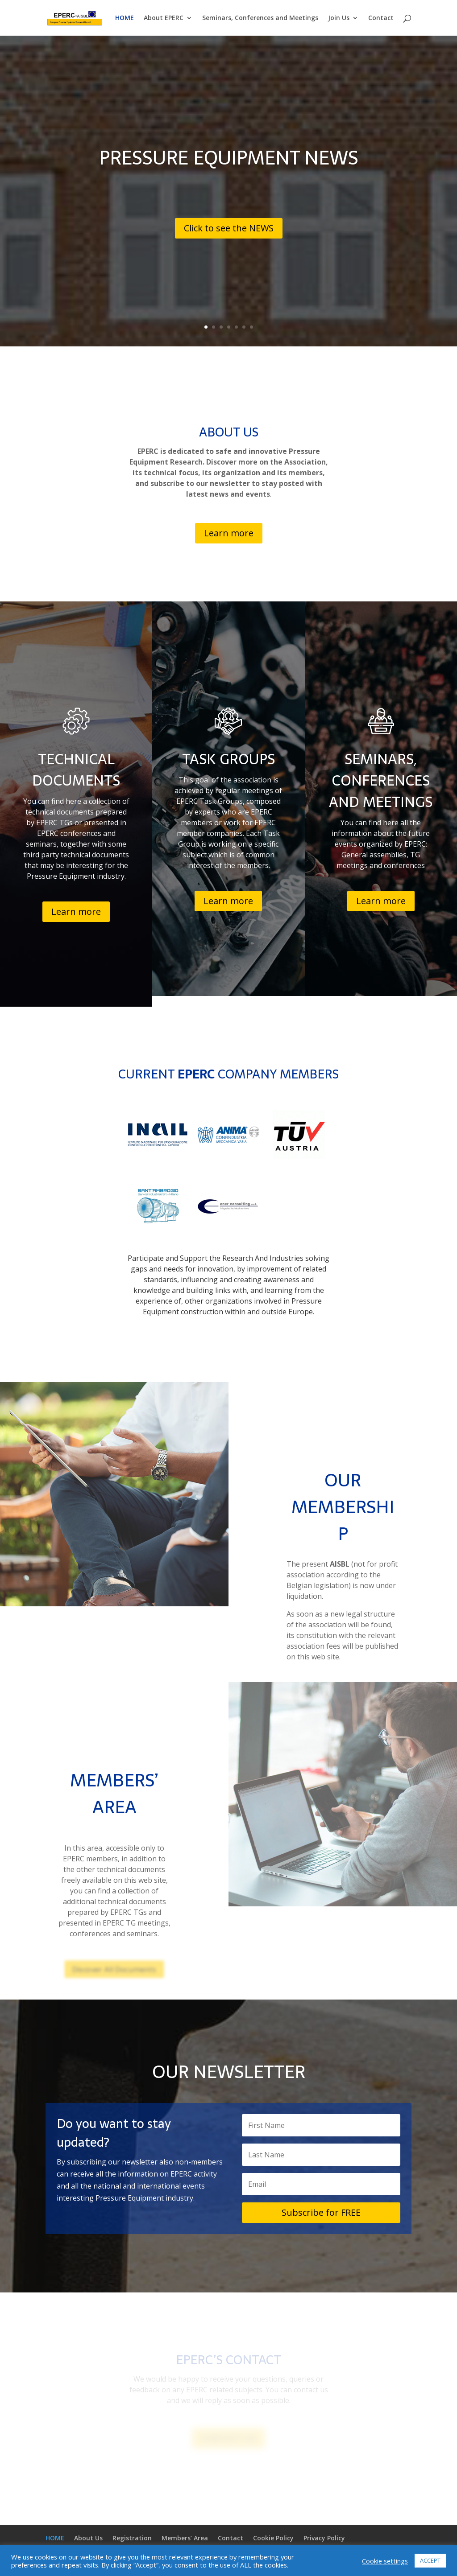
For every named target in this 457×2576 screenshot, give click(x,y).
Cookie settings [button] (385, 2561)
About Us (88, 2538)
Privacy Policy (324, 2538)
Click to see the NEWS (229, 228)
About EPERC (163, 18)
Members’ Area (185, 2538)
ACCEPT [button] (430, 2560)
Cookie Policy (273, 2538)
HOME (124, 18)
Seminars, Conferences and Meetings (260, 18)
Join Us (338, 18)
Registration (132, 2538)
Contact (381, 18)
